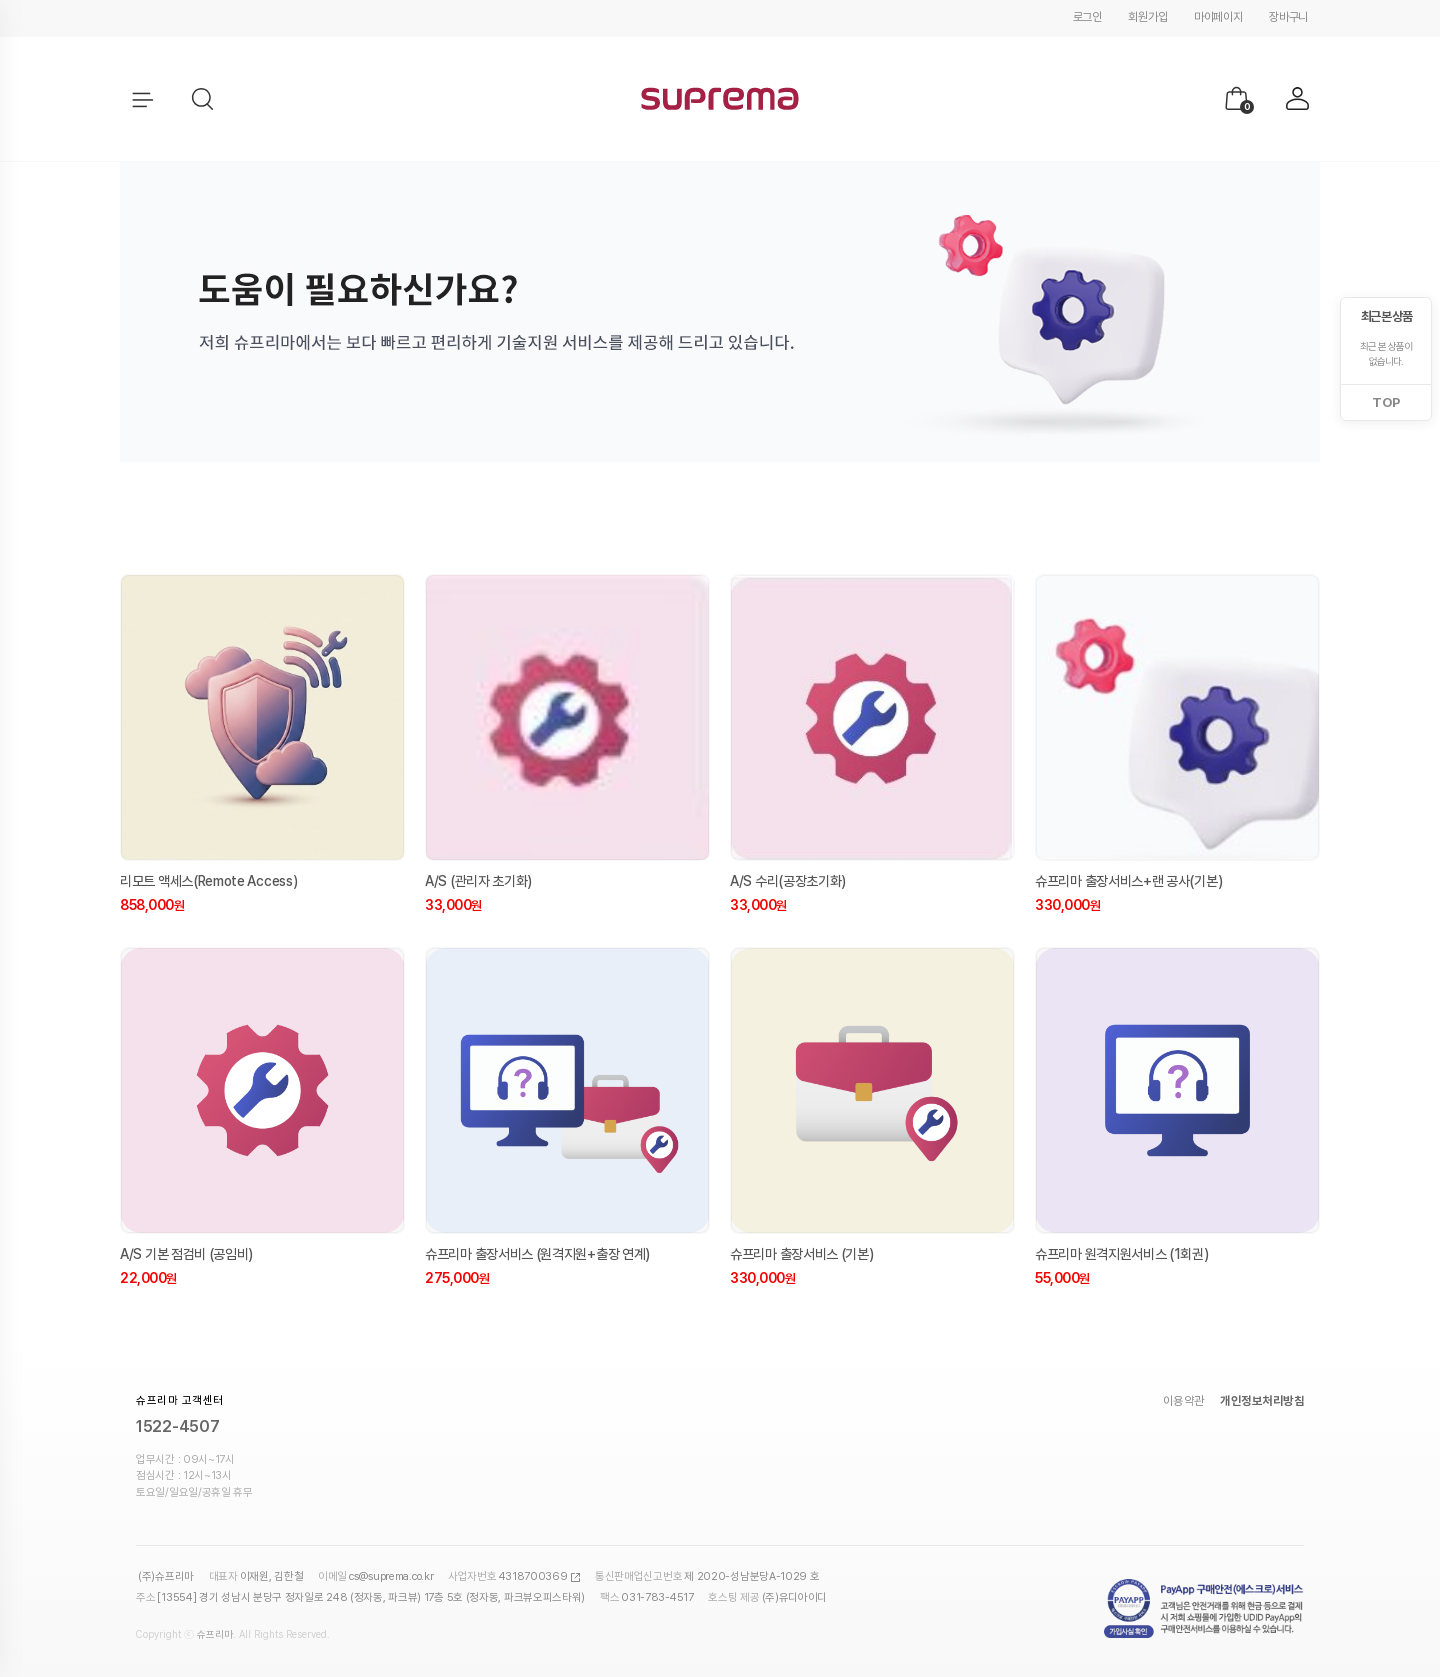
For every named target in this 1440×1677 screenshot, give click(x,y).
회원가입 (1147, 17)
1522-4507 (177, 1426)
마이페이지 (1218, 17)
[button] (204, 100)
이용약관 (1184, 1401)
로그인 (1087, 17)
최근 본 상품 (1386, 316)
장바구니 (1288, 17)
